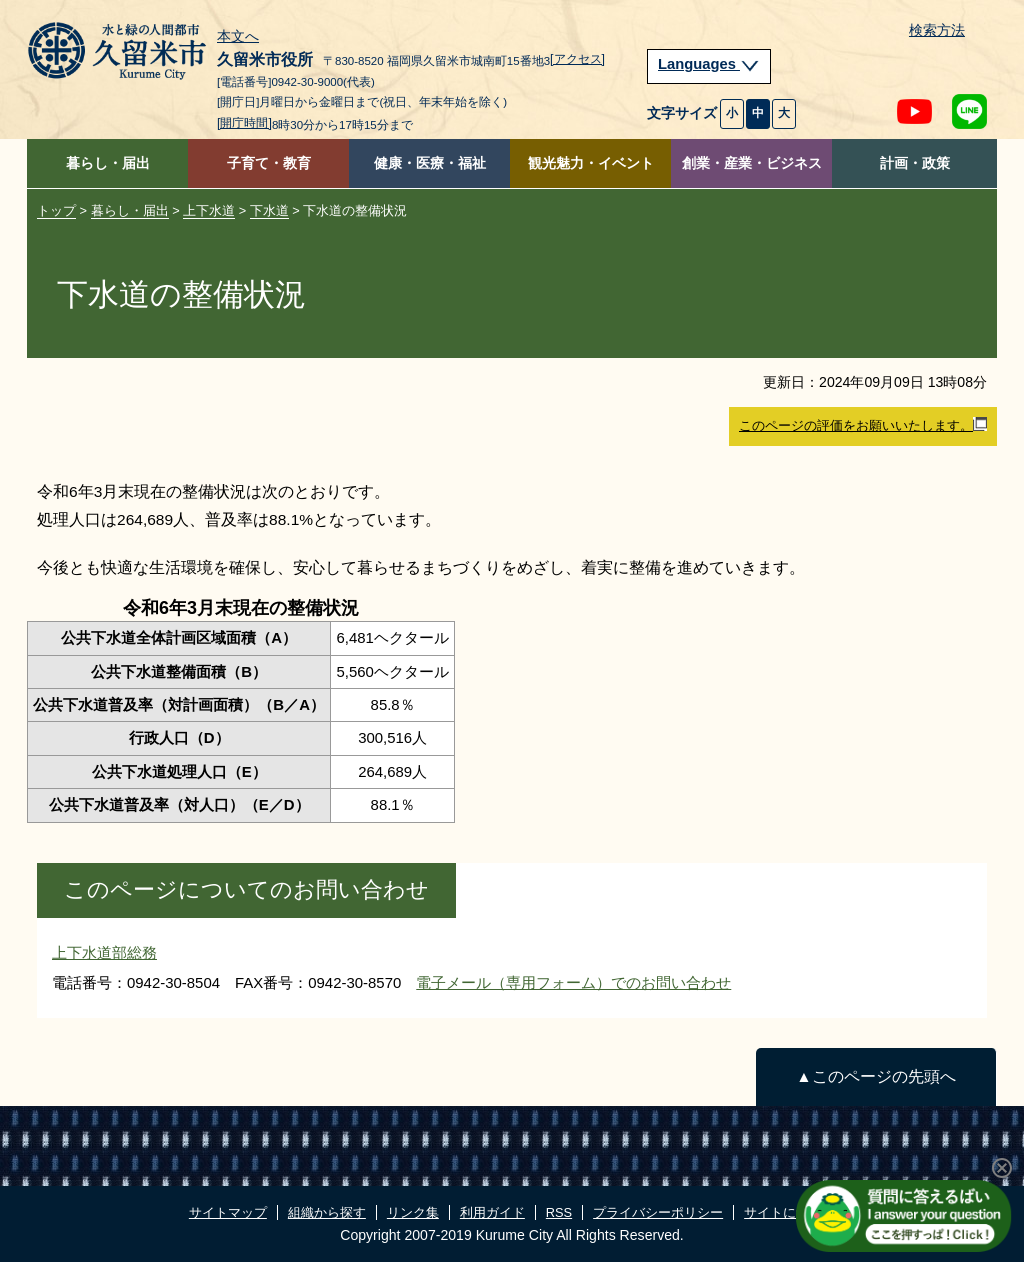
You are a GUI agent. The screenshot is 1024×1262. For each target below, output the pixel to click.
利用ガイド (492, 1212)
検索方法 (937, 30)
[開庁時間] (244, 123)
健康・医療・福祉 (430, 163)
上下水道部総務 (104, 952)
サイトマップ (228, 1212)
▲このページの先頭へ (875, 1076)
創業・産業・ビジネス (752, 163)
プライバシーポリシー (658, 1212)
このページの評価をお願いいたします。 (863, 425)
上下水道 (209, 210)
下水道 (269, 210)
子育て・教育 (269, 163)
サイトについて (789, 1212)
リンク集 (413, 1212)
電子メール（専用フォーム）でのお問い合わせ (573, 982)
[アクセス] (577, 59)
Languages (709, 64)
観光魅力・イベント (591, 163)
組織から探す (327, 1212)
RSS (559, 1212)
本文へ (238, 37)
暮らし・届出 (108, 163)
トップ (56, 210)
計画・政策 (915, 163)
